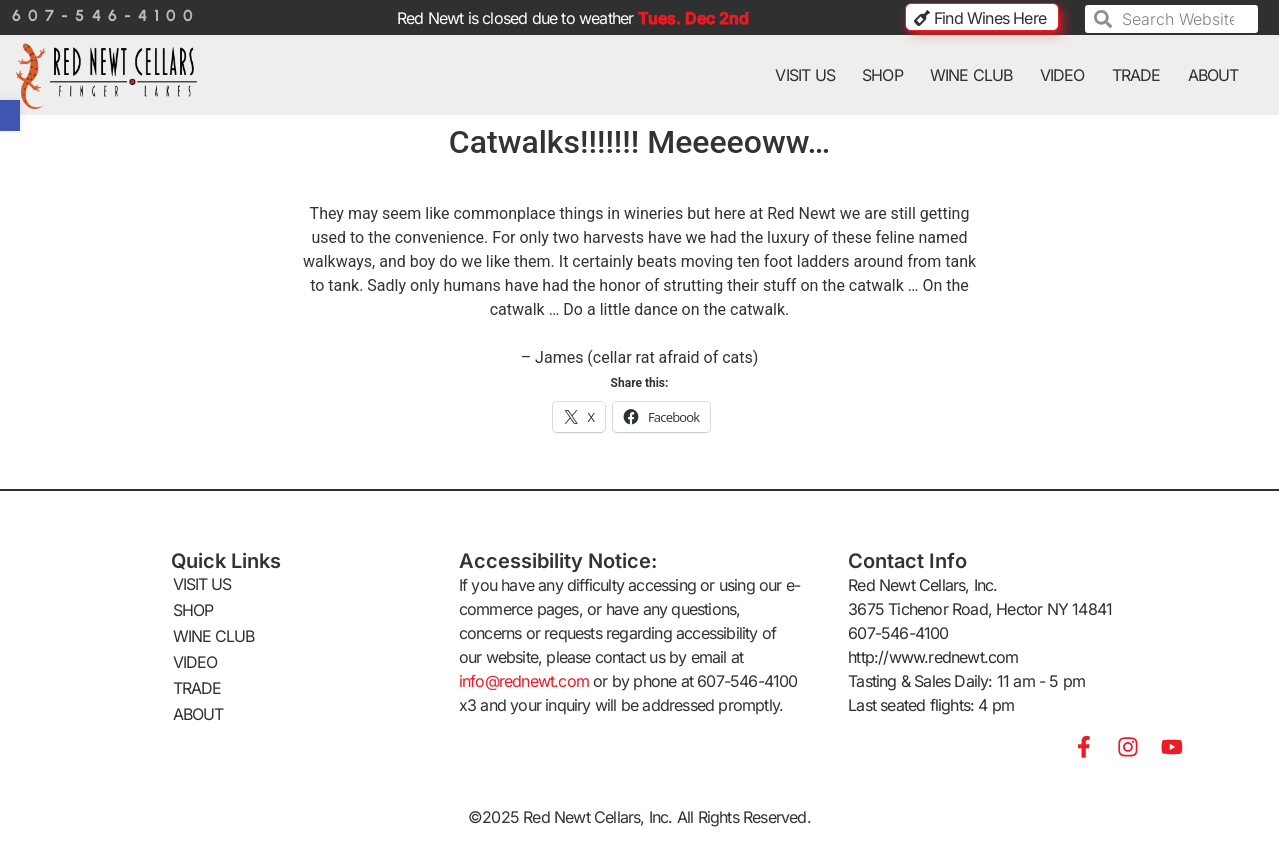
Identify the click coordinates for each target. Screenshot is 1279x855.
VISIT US (805, 75)
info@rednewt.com (524, 681)
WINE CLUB (971, 75)
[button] (10, 115)
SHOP (882, 75)
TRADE (1136, 75)
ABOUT (1213, 75)
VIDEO (1062, 75)
